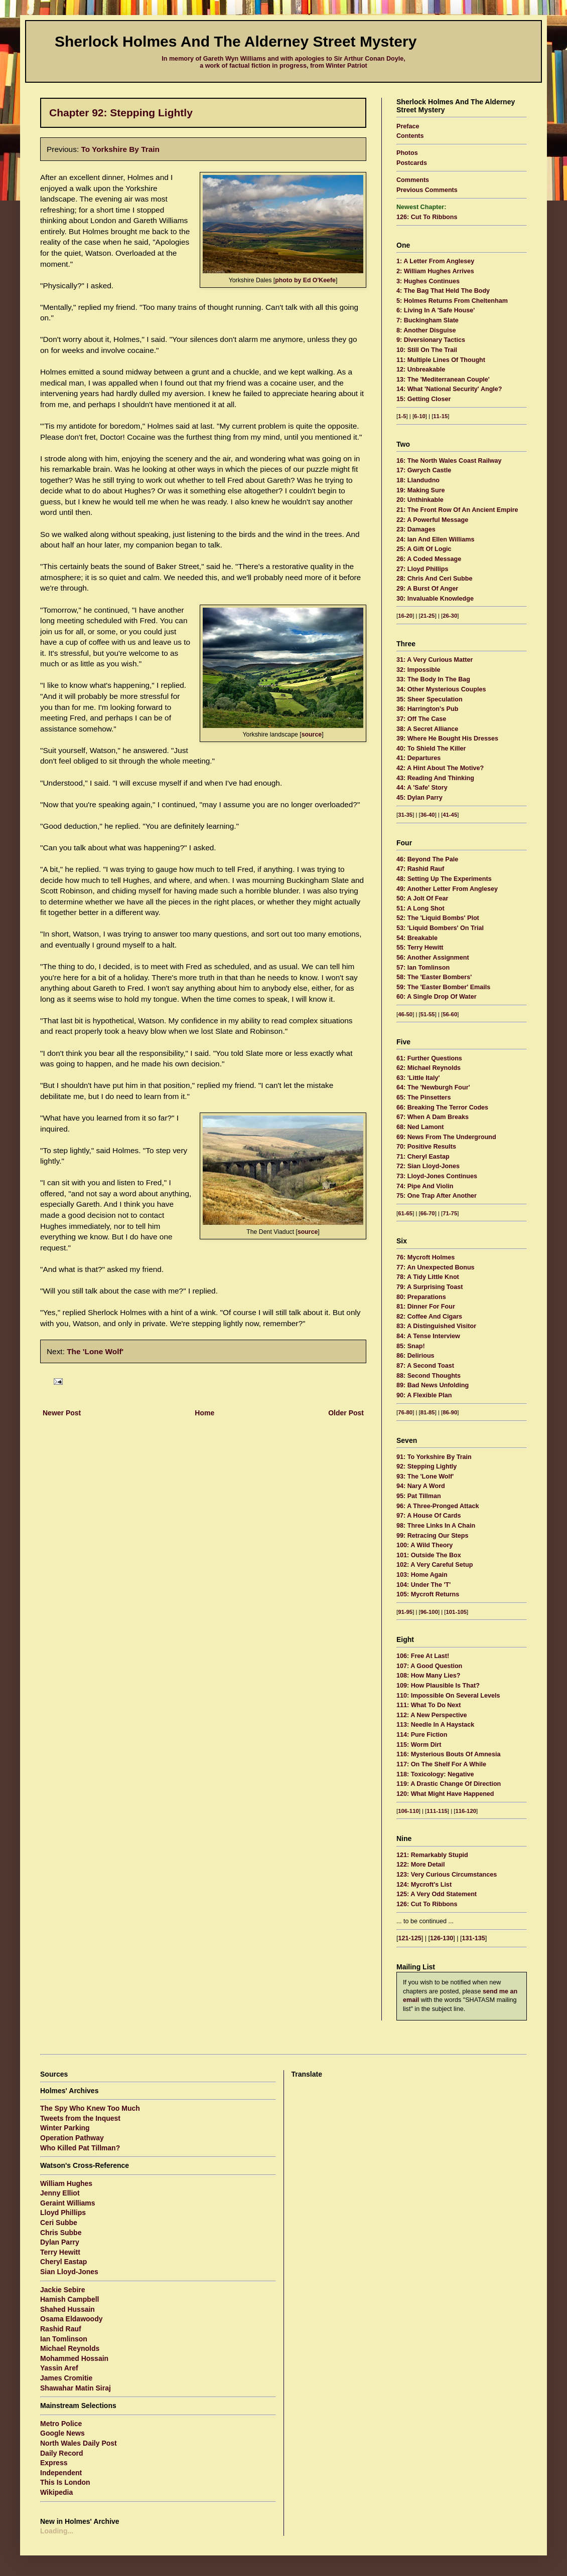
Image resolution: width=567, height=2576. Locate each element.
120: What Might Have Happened (445, 1793)
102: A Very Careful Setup (434, 1564)
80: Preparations (421, 1297)
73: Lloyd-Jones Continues (436, 1176)
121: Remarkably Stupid (432, 1855)
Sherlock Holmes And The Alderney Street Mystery (235, 41)
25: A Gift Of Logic (424, 549)
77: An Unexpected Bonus (435, 1267)
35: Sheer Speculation (429, 699)
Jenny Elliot (60, 2193)
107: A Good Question (429, 1666)
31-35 (405, 815)
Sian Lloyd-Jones (69, 2272)
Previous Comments (427, 190)
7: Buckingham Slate (427, 320)
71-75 (450, 1213)
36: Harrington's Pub (427, 708)
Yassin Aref (59, 2368)
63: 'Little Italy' (418, 1077)
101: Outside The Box (428, 1555)
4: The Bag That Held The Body (443, 290)
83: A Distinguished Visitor (436, 1326)
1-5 (402, 416)
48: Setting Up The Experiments (444, 878)
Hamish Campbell (69, 2299)
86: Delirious (415, 1355)
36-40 (427, 815)
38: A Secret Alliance (427, 728)
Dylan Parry (59, 2242)
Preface (407, 126)
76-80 (405, 1412)
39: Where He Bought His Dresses (447, 738)
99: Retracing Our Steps (432, 1535)
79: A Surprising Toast (429, 1287)
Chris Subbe (60, 2233)
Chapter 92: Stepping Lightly (121, 112)
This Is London (65, 2482)
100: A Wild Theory (424, 1545)
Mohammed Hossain (74, 2358)
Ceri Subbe (58, 2223)
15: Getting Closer (423, 399)
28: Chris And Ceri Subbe (434, 578)
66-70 (427, 1213)
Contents (410, 135)
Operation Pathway (72, 2138)
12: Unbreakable (420, 369)
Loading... (56, 2531)
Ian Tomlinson (63, 2339)
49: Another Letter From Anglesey (447, 888)
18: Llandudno (418, 480)
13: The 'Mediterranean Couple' (443, 379)
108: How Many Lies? (428, 1675)
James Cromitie (66, 2378)
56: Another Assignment (432, 957)
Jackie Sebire (62, 2290)
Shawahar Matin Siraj (75, 2388)
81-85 (427, 1412)
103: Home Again (422, 1574)
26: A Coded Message (428, 559)
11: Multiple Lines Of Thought (440, 359)
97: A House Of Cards (428, 1515)
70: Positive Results (426, 1146)
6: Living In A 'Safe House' (435, 310)
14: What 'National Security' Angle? (449, 389)
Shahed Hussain (67, 2309)
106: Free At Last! (422, 1656)
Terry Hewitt (60, 2252)
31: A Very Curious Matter (434, 659)
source (312, 734)
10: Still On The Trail (426, 349)
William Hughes (66, 2183)
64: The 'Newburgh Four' (433, 1087)
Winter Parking (65, 2128)
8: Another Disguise (426, 330)
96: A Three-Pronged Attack (437, 1506)
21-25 (427, 616)
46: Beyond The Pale (427, 859)
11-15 (440, 416)
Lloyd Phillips (63, 2213)
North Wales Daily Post (78, 2443)
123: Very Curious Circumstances (446, 1874)
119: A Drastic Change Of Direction (448, 1783)
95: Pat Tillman (418, 1496)
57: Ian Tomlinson (423, 967)
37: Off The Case (421, 718)
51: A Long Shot (420, 908)
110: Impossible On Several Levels (448, 1695)
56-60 (450, 1014)
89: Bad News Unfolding (432, 1385)
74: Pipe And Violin (424, 1186)
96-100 (429, 1612)
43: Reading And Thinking (435, 778)
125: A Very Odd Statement (436, 1894)
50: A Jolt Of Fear (422, 898)
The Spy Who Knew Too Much (90, 2108)
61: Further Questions (429, 1058)
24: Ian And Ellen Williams (435, 539)
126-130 (441, 1938)
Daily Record (61, 2453)
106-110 (408, 1811)
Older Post (346, 1413)
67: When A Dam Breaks (432, 1117)
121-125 (409, 1938)
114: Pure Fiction (421, 1734)
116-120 (465, 1811)
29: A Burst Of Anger (427, 588)
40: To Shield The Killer (431, 748)
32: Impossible (418, 669)
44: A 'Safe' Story (422, 787)
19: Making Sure (420, 490)
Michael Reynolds (69, 2348)
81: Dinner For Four (425, 1306)
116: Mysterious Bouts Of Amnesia (448, 1754)
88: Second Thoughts (428, 1375)
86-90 (450, 1412)
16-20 (405, 616)
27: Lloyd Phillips (422, 569)
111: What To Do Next (428, 1705)
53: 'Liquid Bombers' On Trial (440, 928)
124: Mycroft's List (424, 1884)
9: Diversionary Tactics (430, 339)
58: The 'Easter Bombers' (434, 977)
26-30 (450, 616)
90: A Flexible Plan (424, 1395)
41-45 (450, 815)
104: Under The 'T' (423, 1584)
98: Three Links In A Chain (435, 1525)
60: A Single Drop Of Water (436, 996)
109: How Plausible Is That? (438, 1685)
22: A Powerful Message (432, 519)
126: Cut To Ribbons (427, 217)
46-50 (405, 1014)
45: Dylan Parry (419, 797)
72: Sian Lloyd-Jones (428, 1166)
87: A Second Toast (425, 1365)
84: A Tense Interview (428, 1336)
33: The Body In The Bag (433, 679)
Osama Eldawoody (71, 2319)
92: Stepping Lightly (426, 1466)
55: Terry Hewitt (420, 947)
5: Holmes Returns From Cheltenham (452, 300)
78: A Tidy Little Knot (427, 1276)
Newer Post (62, 1413)
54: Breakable (417, 938)
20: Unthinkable (420, 499)
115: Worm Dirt (418, 1744)
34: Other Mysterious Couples (441, 689)
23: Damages (416, 529)
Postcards (411, 162)
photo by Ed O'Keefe (305, 280)
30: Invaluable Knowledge (435, 598)
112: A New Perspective (431, 1715)
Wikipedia (56, 2492)
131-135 (473, 1938)
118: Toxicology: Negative (435, 1774)
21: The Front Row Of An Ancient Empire (457, 509)
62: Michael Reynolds (428, 1067)
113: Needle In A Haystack (435, 1724)
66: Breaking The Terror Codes (442, 1107)
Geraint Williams (67, 2203)
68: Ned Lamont (420, 1127)
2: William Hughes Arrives (435, 271)
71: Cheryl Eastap (423, 1156)
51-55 (427, 1014)
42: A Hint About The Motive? (440, 768)
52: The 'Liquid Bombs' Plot (437, 918)
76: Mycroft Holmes (425, 1257)
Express (53, 2463)
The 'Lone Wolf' (95, 1351)
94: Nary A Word (420, 1486)
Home (204, 1413)
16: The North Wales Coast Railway (448, 460)
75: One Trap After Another (436, 1195)
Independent (61, 2473)
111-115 (437, 1811)
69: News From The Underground (446, 1137)
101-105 (456, 1612)
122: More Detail (420, 1864)
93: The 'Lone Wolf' (425, 1476)
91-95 (405, 1612)
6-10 (420, 416)
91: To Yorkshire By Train (434, 1456)
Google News (62, 2433)
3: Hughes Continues (428, 281)
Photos (407, 152)
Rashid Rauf (60, 2329)
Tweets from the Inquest (80, 2118)
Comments (412, 179)
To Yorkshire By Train (120, 149)
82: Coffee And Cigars (429, 1316)
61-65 (405, 1213)
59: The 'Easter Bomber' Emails (443, 987)
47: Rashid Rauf (420, 868)
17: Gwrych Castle (423, 470)
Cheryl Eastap (63, 2262)
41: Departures (418, 758)
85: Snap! (410, 1346)
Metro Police (61, 2424)
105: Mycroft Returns (427, 1594)
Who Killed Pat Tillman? (80, 2148)
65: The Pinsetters (423, 1097)
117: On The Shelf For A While (441, 1764)
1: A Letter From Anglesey (435, 261)
